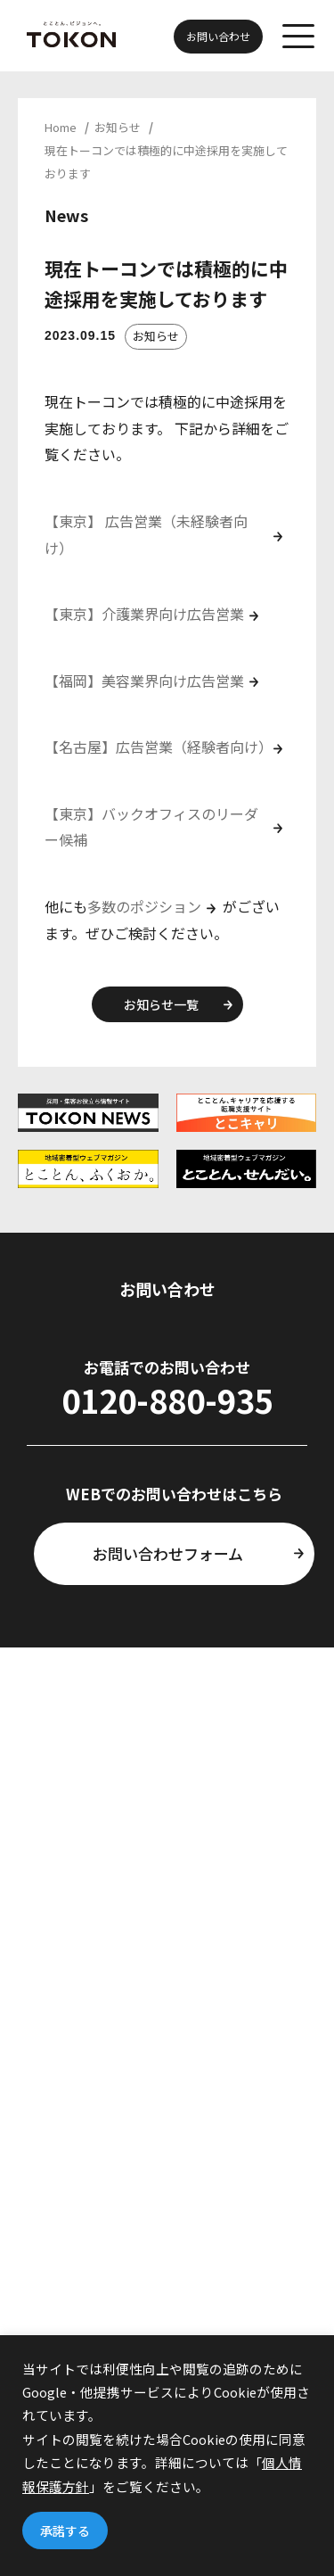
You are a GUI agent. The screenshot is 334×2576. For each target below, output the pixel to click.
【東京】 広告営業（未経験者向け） (146, 534)
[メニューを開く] (298, 35)
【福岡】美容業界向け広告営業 (144, 680)
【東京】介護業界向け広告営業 (144, 613)
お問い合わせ (218, 36)
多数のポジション (144, 906)
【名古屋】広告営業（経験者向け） (159, 746)
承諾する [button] (65, 2530)
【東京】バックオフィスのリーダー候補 (151, 827)
